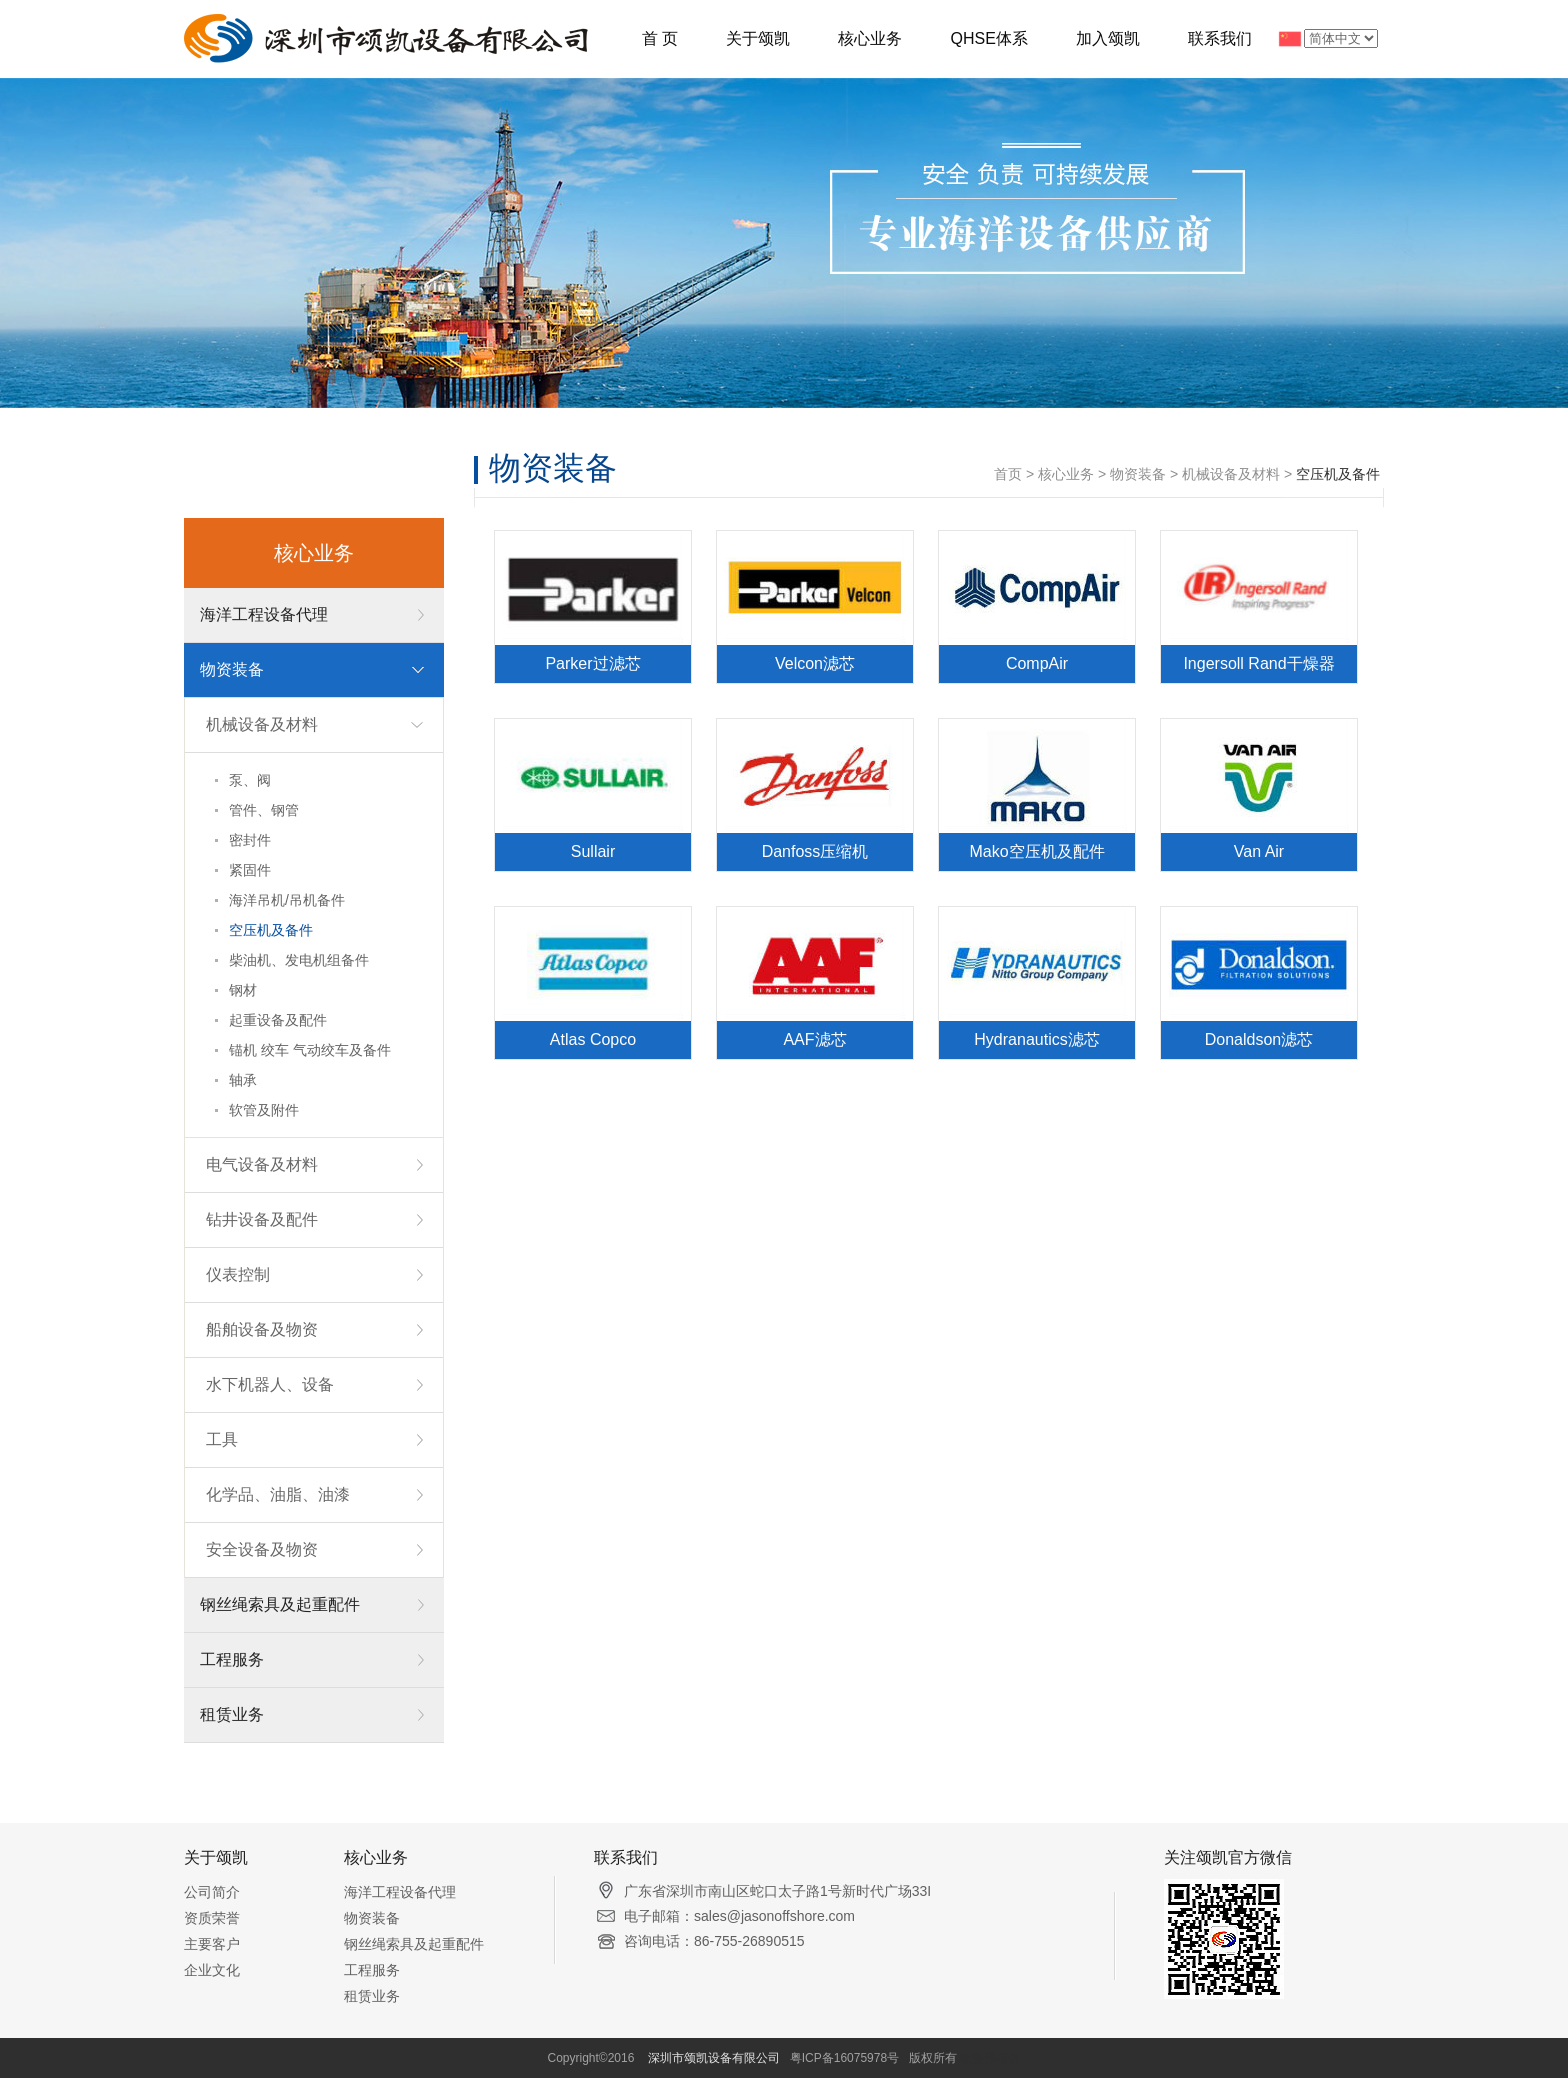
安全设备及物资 (262, 1549)
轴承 (243, 1080)
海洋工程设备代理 (264, 614)
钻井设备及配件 (262, 1219)
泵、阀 (250, 780)
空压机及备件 (271, 930)
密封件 (250, 840)
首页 (1008, 474)
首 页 (660, 38)
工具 (222, 1439)
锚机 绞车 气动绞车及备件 (310, 1050)
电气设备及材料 (262, 1164)
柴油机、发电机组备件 (299, 960)
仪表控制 (238, 1274)
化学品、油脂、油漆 (278, 1494)
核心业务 (870, 38)
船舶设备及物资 (262, 1329)
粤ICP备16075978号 (844, 2058)
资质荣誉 (212, 1918)
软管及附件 (264, 1110)
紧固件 (250, 870)
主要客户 (212, 1944)
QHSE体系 (988, 38)
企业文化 (212, 1970)
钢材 (243, 990)
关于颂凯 (758, 38)
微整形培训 (990, 2058)
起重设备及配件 (278, 1020)
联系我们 (1220, 38)
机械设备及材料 (262, 724)
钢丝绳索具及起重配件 (280, 1604)
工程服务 (232, 1659)
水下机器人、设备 (270, 1384)
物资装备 (232, 669)
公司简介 (212, 1892)
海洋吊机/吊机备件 (287, 900)
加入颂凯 (1108, 38)
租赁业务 (232, 1714)
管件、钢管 (264, 810)
